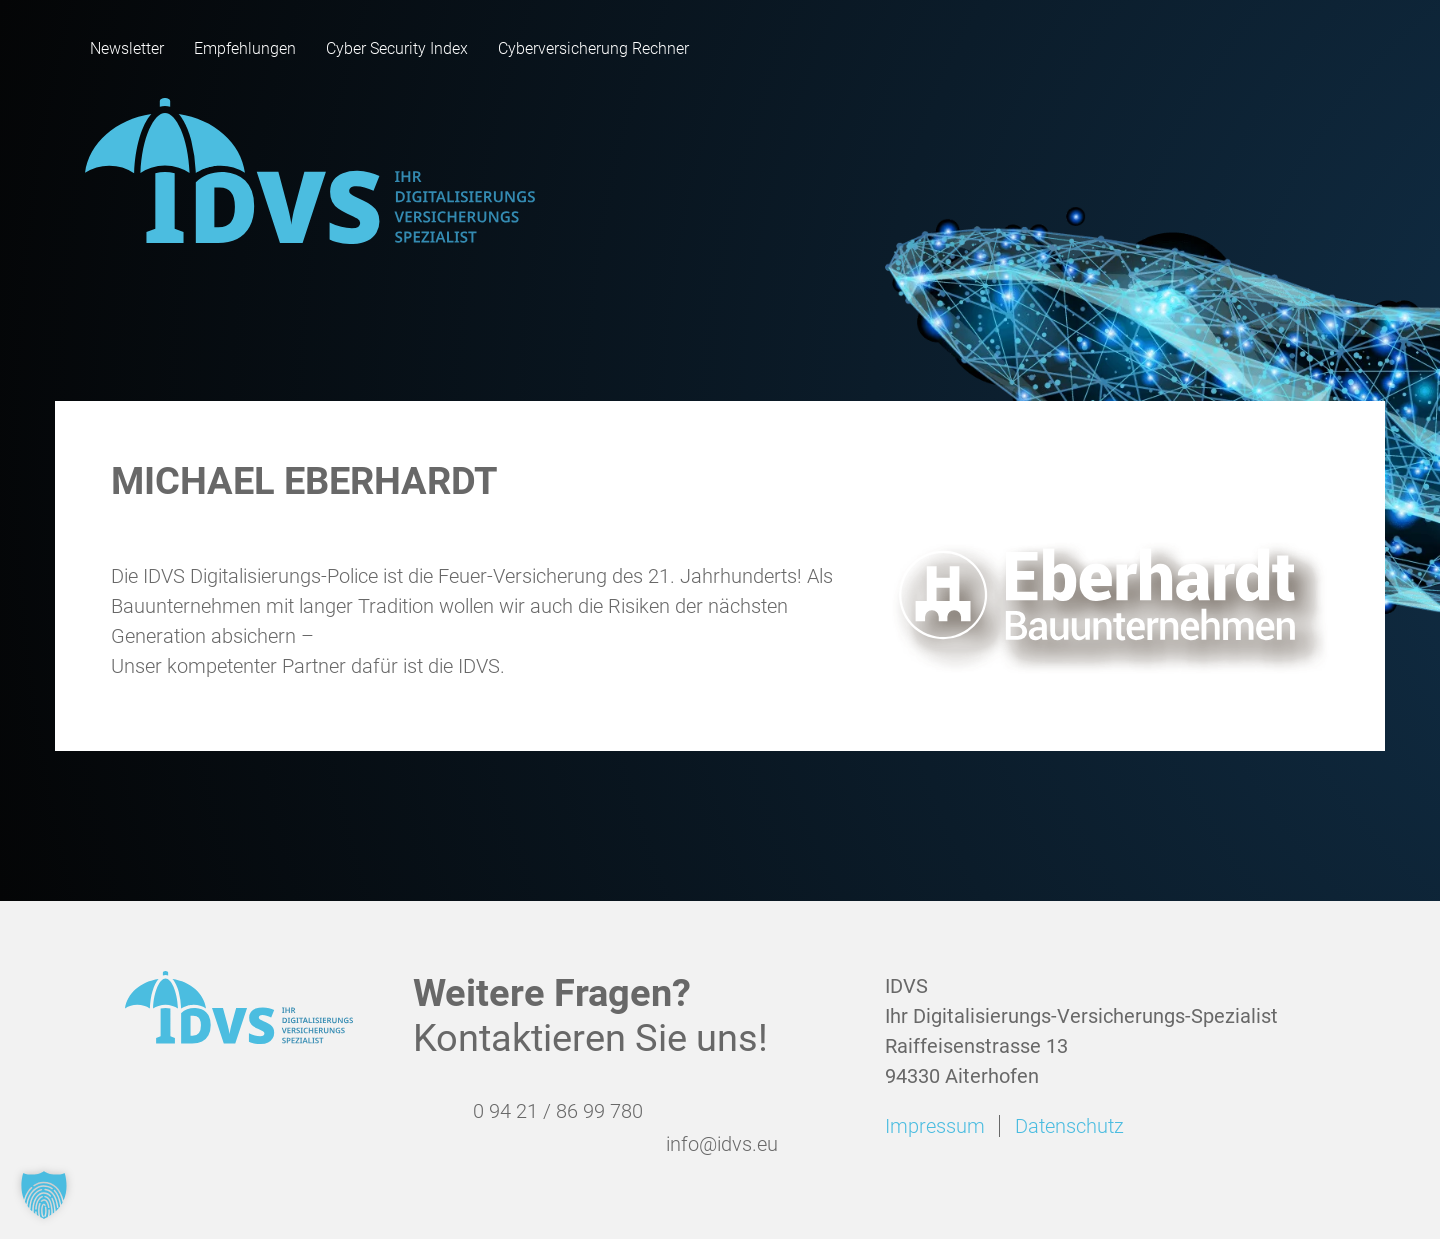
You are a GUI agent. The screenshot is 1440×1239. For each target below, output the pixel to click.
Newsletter (127, 48)
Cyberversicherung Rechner (593, 48)
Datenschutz (1069, 1126)
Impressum (935, 1126)
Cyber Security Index (397, 48)
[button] (44, 1195)
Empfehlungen (245, 48)
